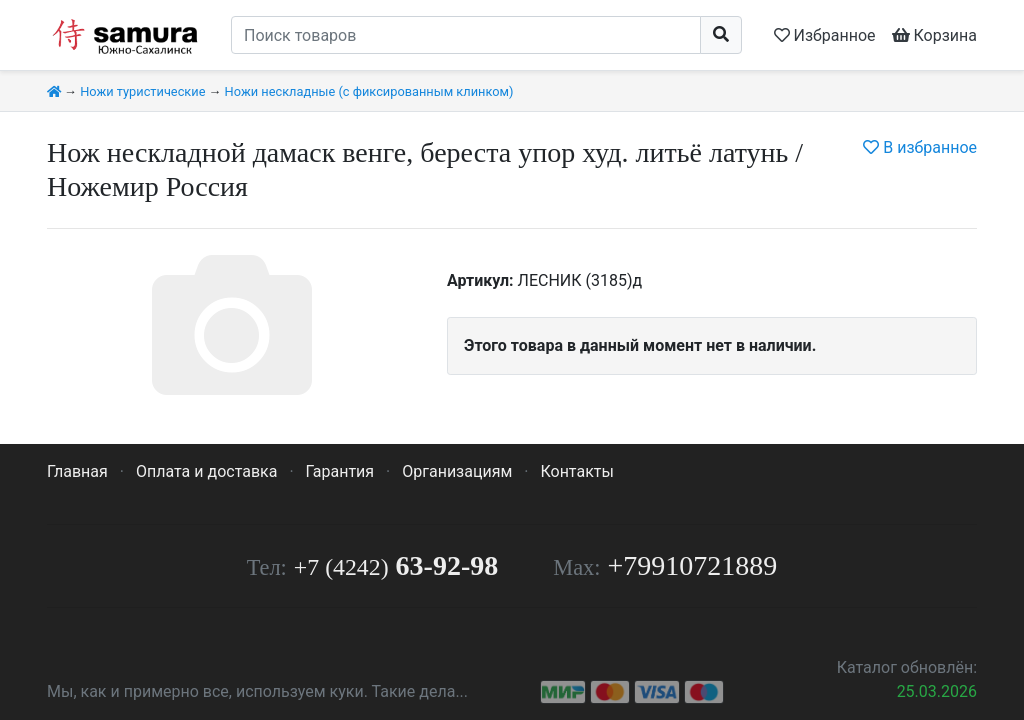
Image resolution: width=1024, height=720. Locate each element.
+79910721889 (693, 565)
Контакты (576, 471)
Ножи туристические (142, 91)
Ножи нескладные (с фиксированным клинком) (369, 91)
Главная (77, 471)
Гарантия (340, 471)
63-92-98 (396, 565)
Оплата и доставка (206, 471)
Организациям (457, 471)
